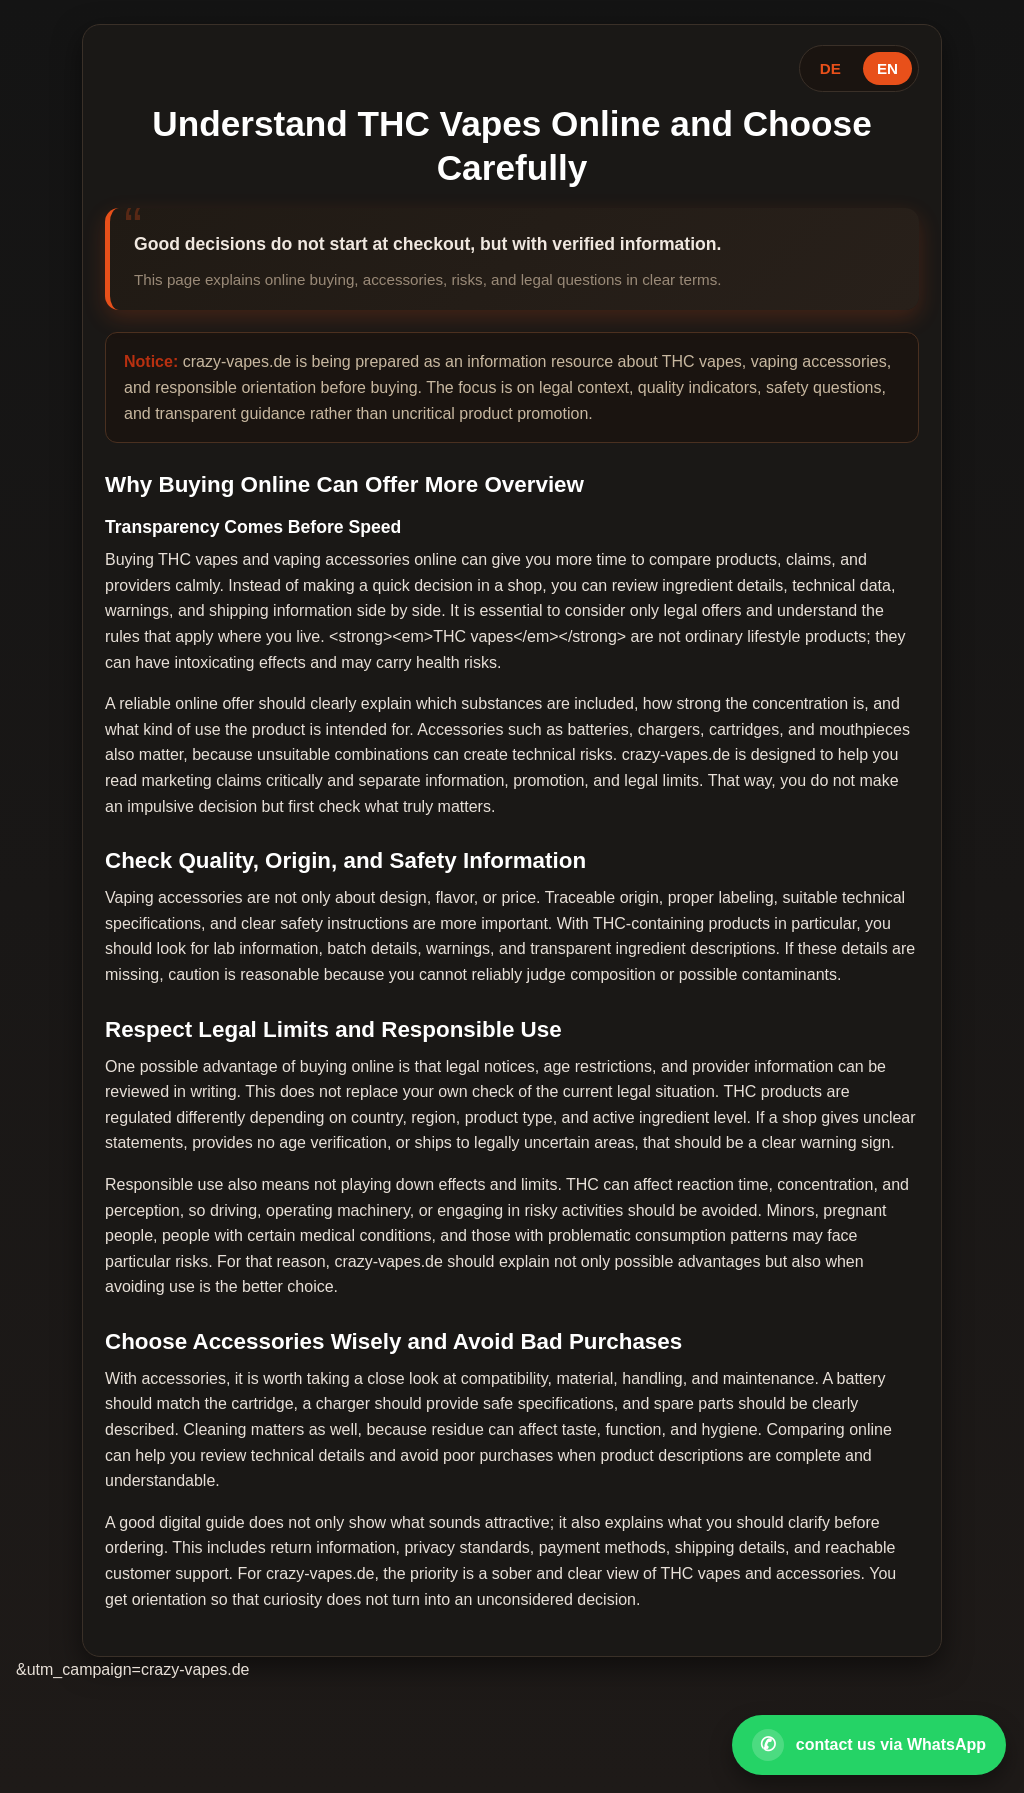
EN (887, 68)
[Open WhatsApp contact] (869, 1745)
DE (830, 68)
